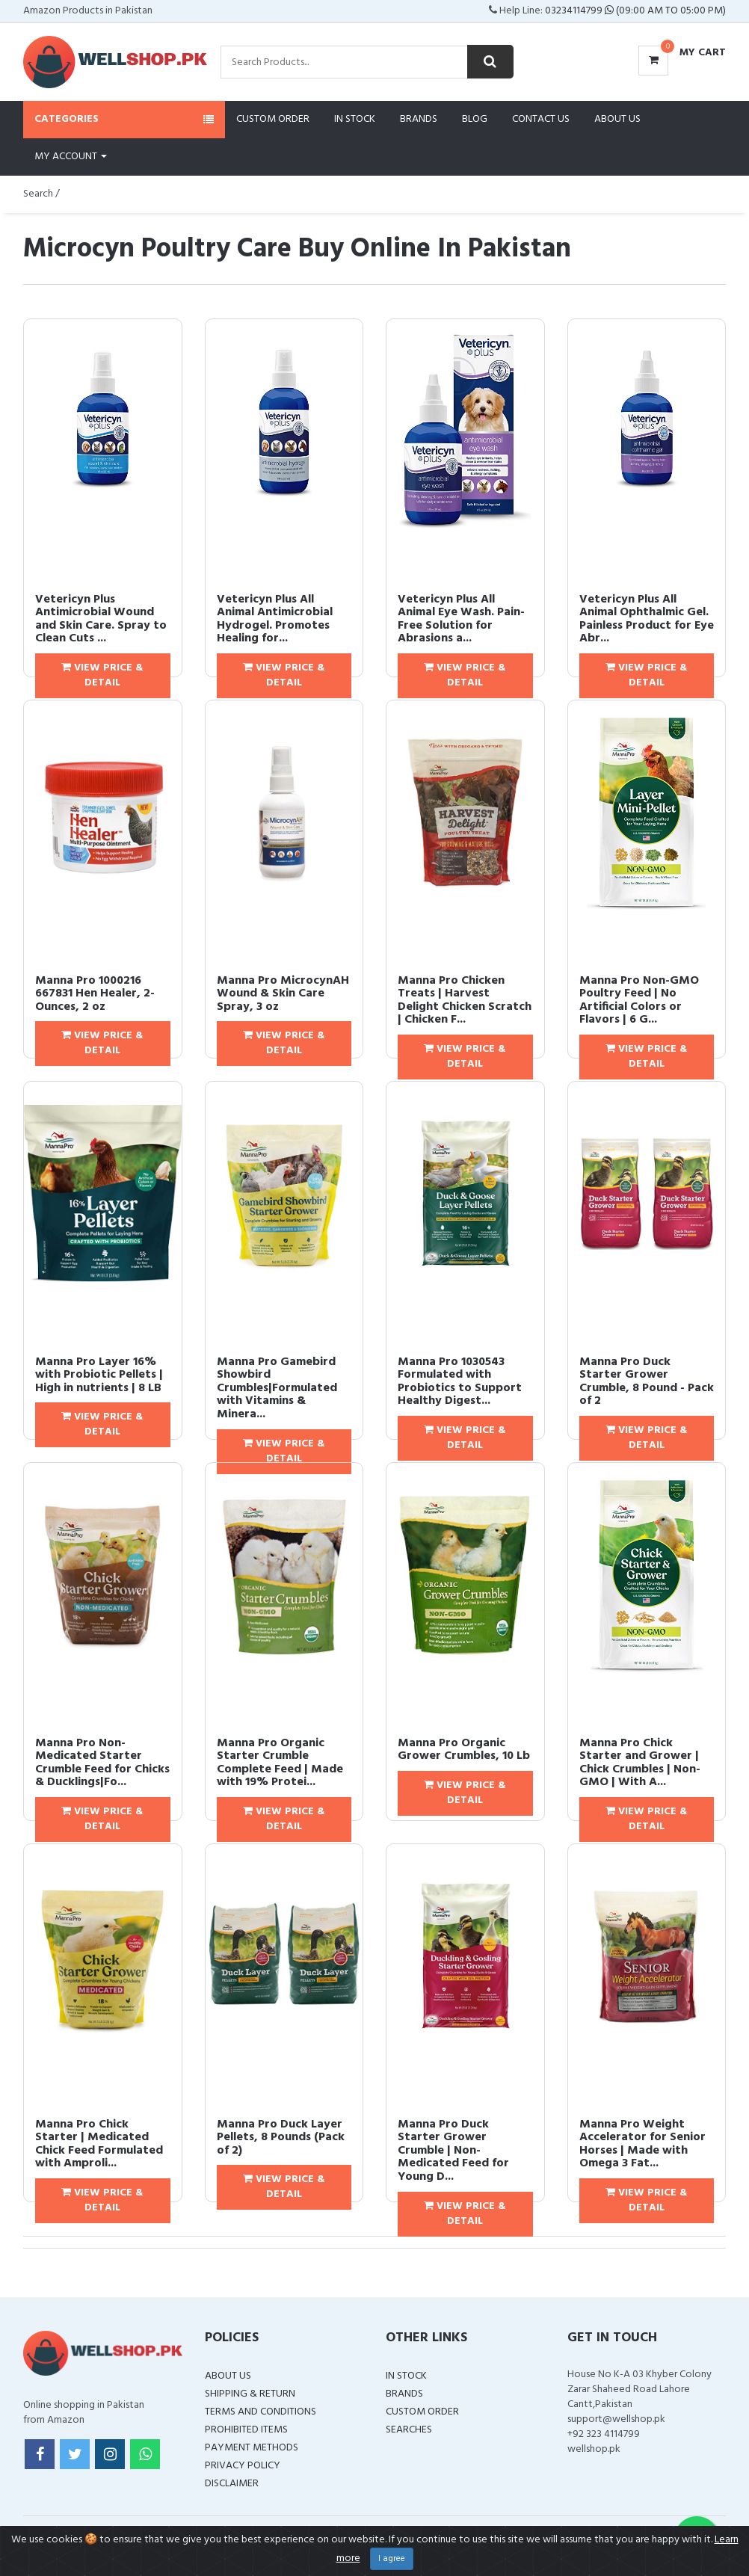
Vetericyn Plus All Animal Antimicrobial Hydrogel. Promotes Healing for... (275, 619)
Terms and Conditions (260, 2412)
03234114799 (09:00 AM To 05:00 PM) (635, 10)
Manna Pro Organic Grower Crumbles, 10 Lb (464, 1750)
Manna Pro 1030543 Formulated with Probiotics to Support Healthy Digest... (460, 1381)
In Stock (354, 119)
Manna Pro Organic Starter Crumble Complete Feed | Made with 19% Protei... (280, 1763)
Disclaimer (232, 2483)
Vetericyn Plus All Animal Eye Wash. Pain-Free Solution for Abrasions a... (461, 619)
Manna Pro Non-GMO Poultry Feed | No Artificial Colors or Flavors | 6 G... (639, 1000)
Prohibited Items (246, 2429)
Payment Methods (251, 2447)
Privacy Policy (242, 2465)
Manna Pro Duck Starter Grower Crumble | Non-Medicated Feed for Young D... (453, 2151)
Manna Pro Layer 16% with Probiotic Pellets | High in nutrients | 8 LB (99, 1375)
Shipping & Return (250, 2394)
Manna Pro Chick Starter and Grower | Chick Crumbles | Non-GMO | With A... (639, 1763)
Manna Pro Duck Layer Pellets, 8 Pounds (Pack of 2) (281, 2137)
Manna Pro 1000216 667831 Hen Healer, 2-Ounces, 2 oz (95, 994)
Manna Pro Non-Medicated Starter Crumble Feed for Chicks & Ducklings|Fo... (102, 1763)
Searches (409, 2429)
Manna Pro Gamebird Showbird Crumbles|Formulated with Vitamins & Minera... (277, 1388)
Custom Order (272, 119)
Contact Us (541, 119)
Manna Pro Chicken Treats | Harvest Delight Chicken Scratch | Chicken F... (464, 1000)
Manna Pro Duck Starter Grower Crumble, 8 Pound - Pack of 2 (646, 1381)
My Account (70, 156)
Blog (474, 119)
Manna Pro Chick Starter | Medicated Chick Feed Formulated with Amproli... (99, 2144)
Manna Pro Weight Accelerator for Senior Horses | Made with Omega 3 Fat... (642, 2144)
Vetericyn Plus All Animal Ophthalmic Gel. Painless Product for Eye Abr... (646, 619)
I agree (391, 2558)
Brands (418, 119)
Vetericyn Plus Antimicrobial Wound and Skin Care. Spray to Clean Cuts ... (101, 619)
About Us (617, 119)
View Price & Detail (102, 675)
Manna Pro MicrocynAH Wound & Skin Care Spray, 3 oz (283, 994)
